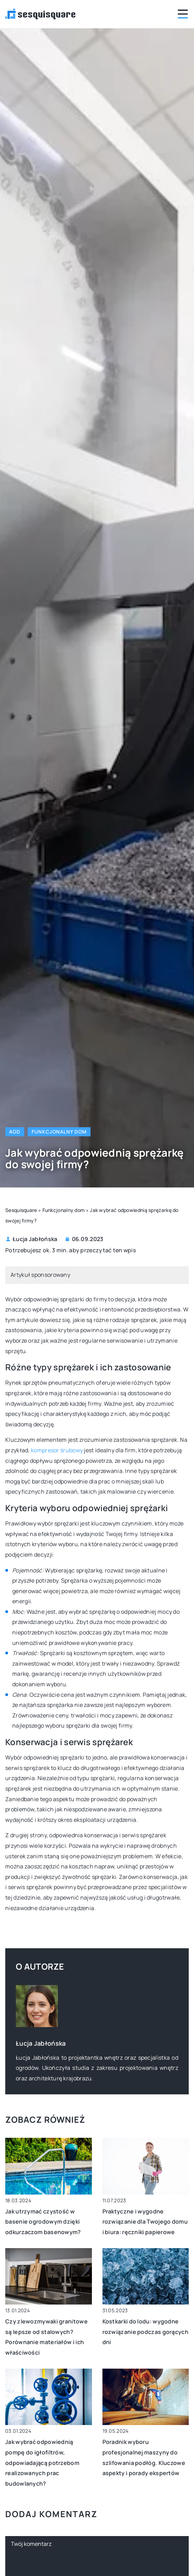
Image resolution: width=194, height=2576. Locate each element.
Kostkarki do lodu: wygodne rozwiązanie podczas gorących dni (145, 2331)
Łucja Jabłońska (35, 1239)
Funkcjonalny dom (59, 1131)
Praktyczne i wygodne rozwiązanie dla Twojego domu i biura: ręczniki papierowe (145, 2221)
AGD (14, 1131)
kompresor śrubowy (57, 1450)
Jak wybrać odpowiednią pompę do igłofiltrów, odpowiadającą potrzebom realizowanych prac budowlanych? (42, 2462)
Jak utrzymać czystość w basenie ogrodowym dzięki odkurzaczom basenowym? (43, 2221)
